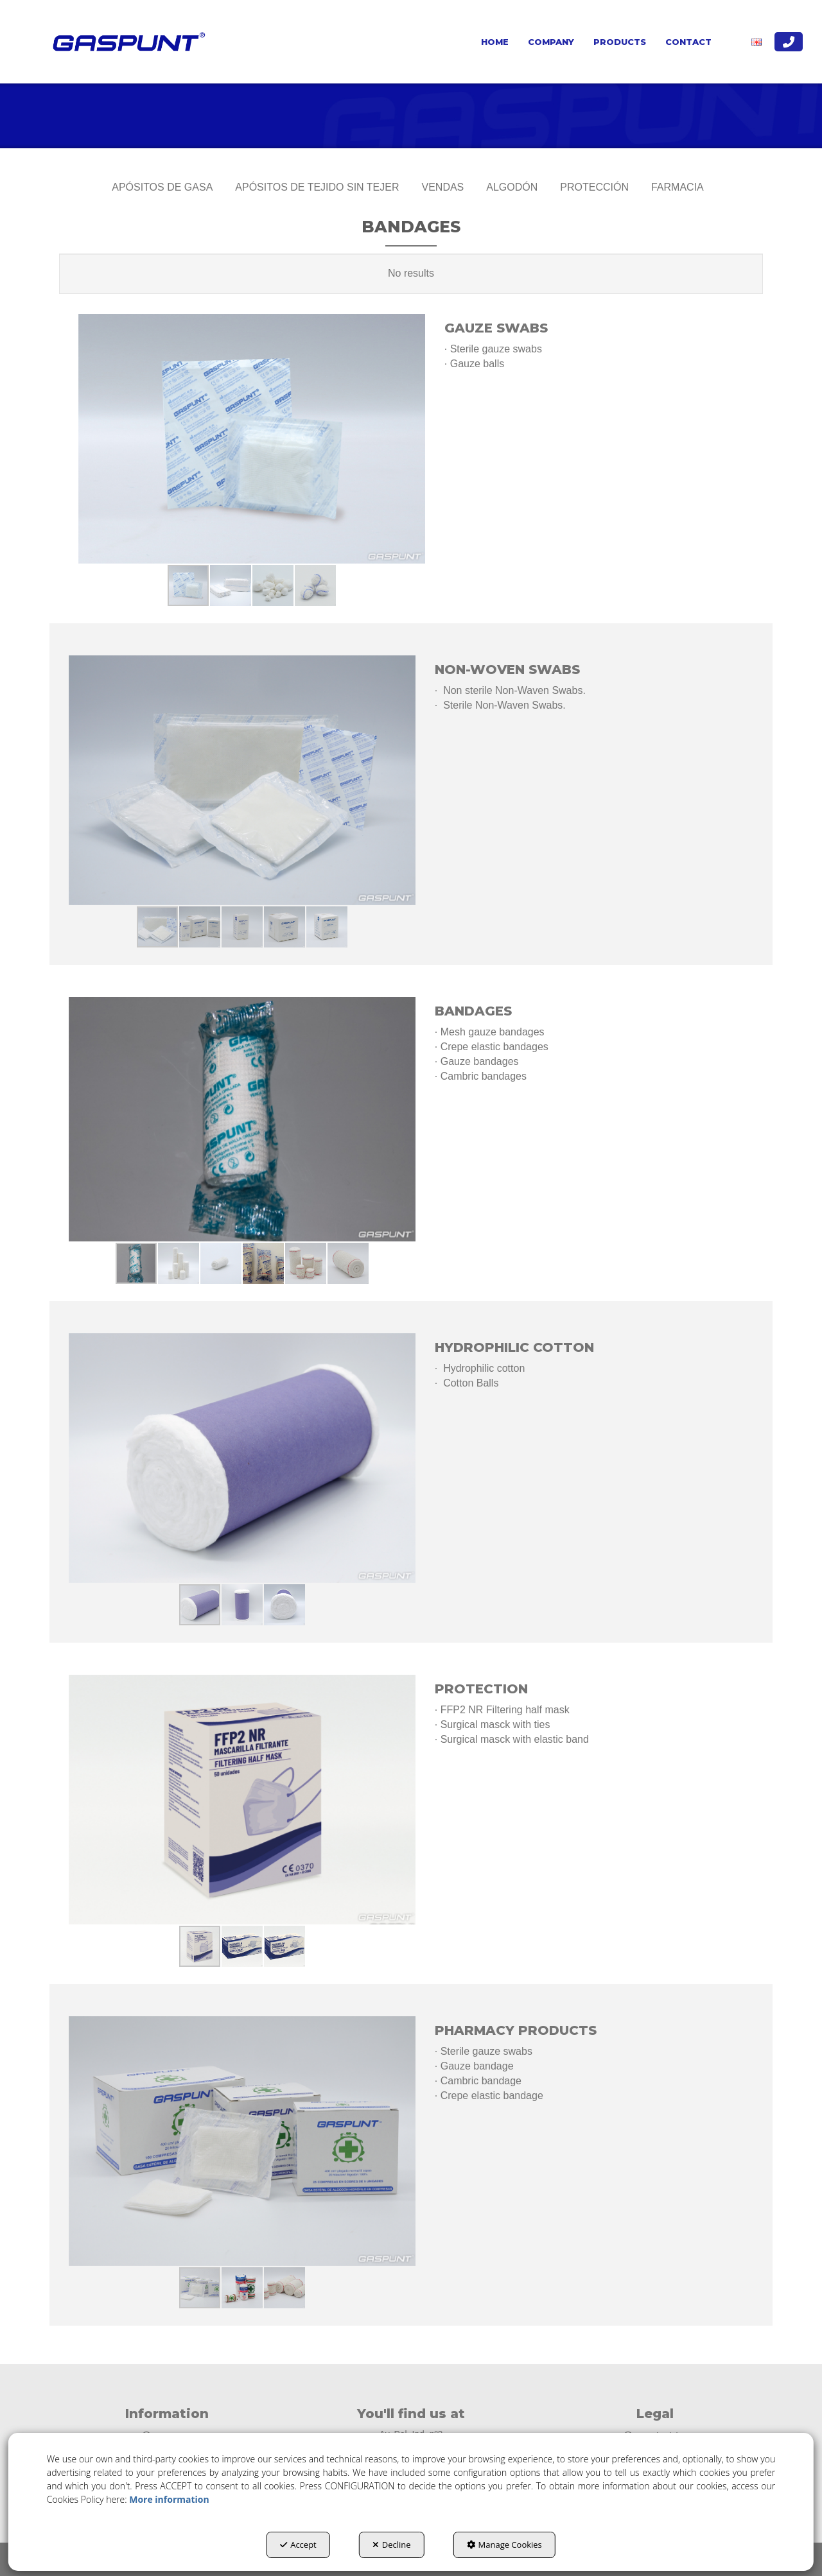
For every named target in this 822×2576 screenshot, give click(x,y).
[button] (126, 41)
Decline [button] (391, 2544)
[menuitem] (494, 42)
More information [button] (169, 2499)
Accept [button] (298, 2544)
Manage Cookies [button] (504, 2544)
